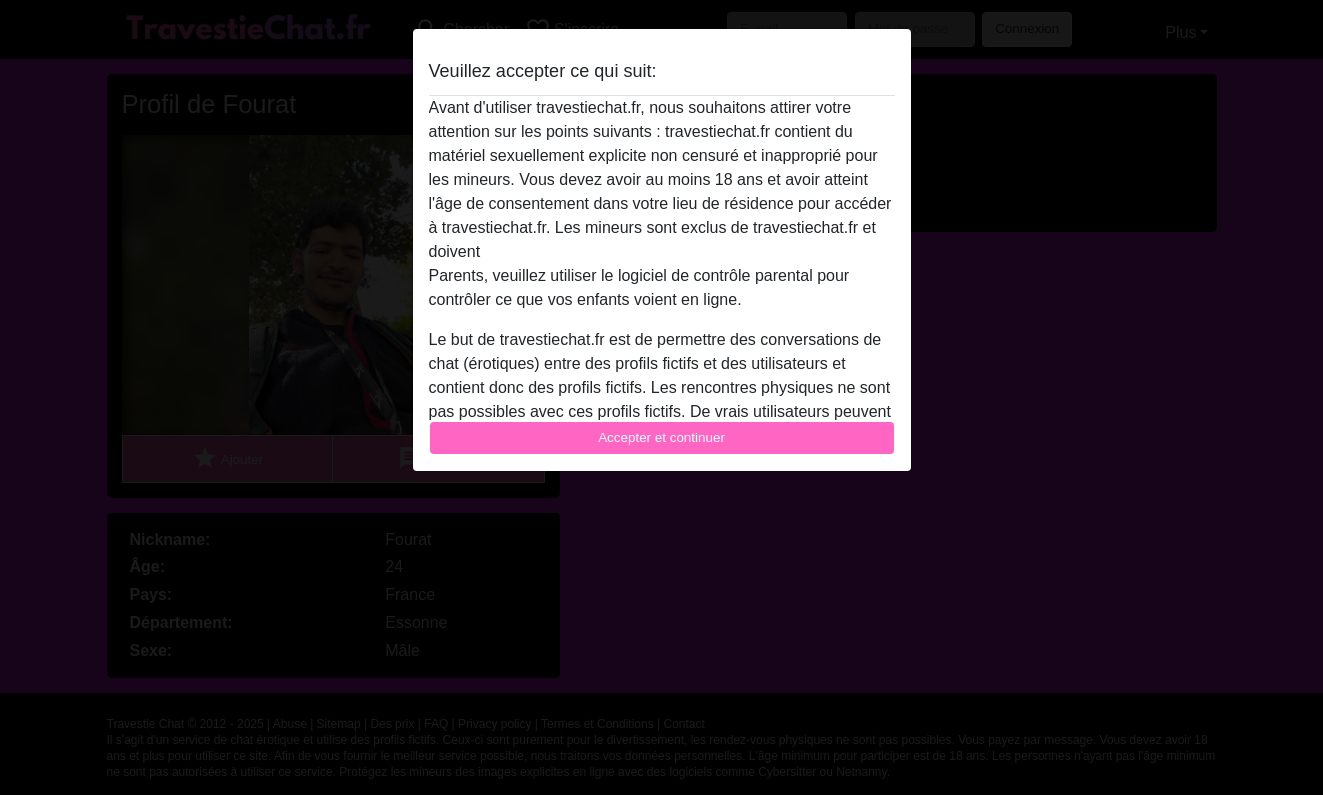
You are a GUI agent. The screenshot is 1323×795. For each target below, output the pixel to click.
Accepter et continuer (661, 437)
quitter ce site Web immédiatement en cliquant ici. (661, 251)
